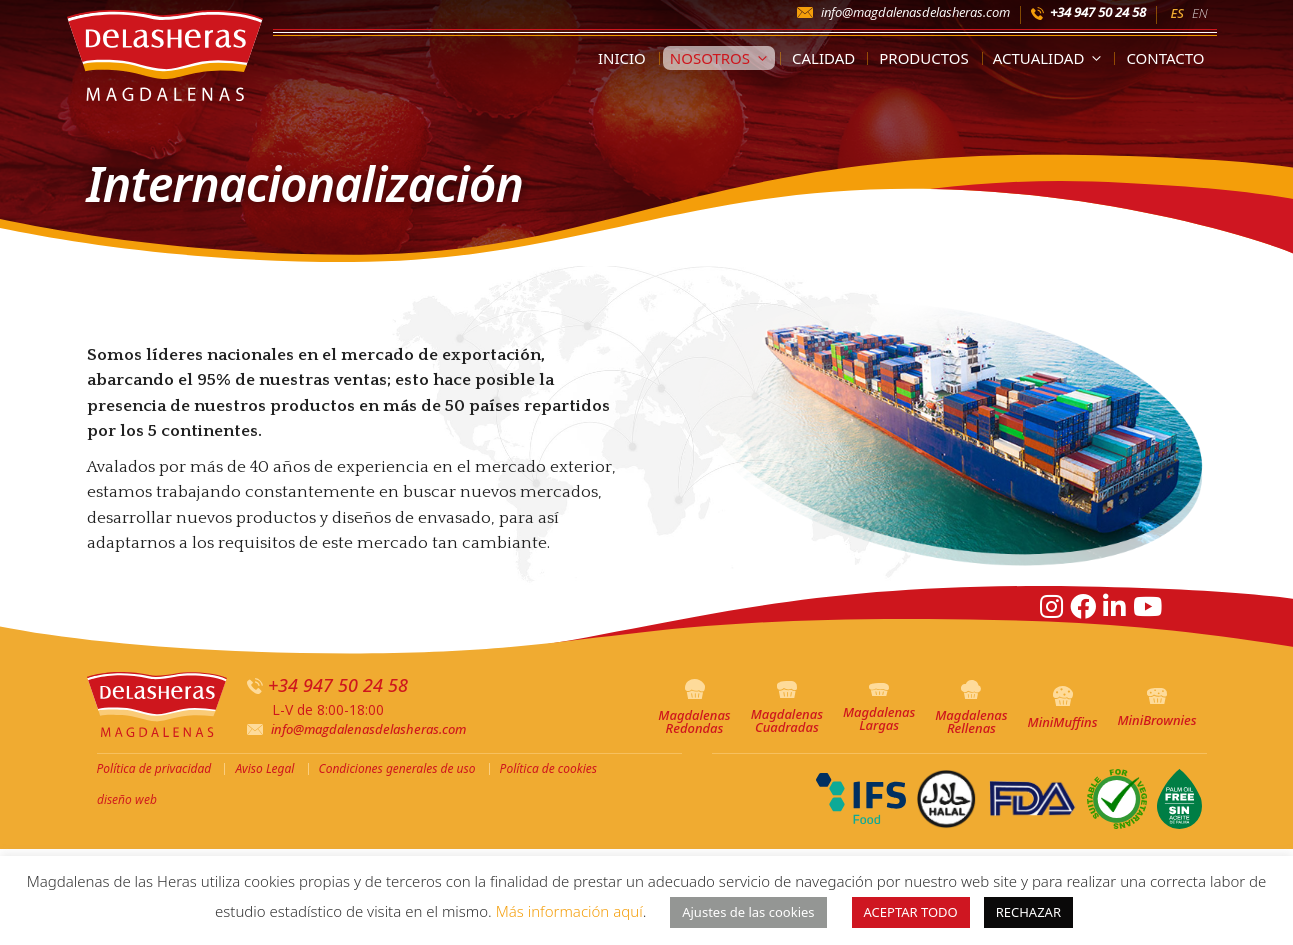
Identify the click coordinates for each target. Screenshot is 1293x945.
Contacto (1165, 58)
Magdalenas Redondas (694, 708)
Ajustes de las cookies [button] (748, 912)
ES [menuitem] (1177, 13)
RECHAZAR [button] (1028, 912)
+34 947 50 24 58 (1098, 12)
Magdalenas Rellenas (971, 708)
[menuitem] (1177, 12)
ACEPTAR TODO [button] (911, 912)
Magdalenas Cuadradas (787, 708)
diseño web (127, 799)
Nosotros (722, 58)
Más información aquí (569, 911)
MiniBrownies (1156, 709)
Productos (924, 58)
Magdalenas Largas (879, 708)
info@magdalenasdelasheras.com (915, 12)
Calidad (823, 58)
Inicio (622, 58)
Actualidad (1051, 58)
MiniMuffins (1063, 708)
